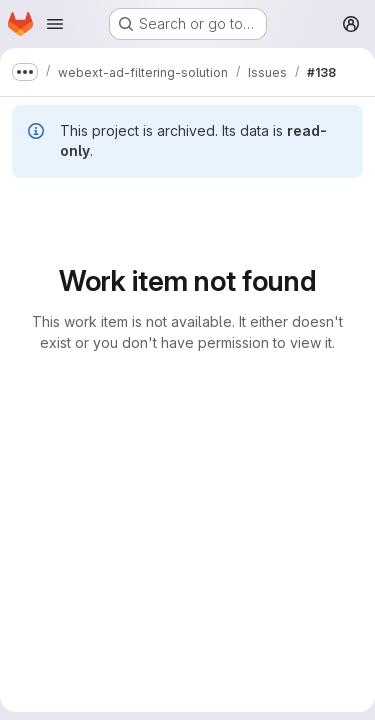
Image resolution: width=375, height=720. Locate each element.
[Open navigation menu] (55, 24)
